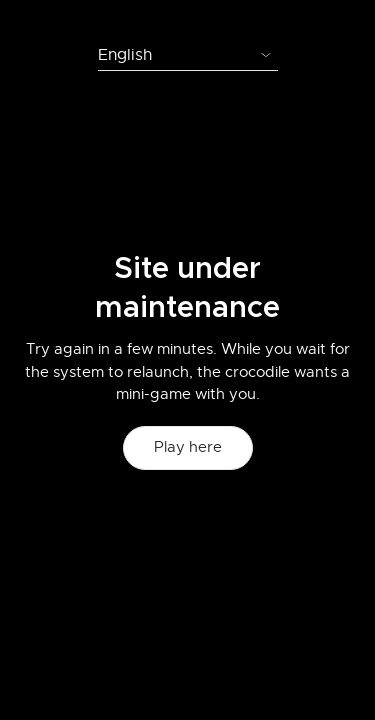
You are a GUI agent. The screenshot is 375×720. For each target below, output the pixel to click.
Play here (188, 447)
